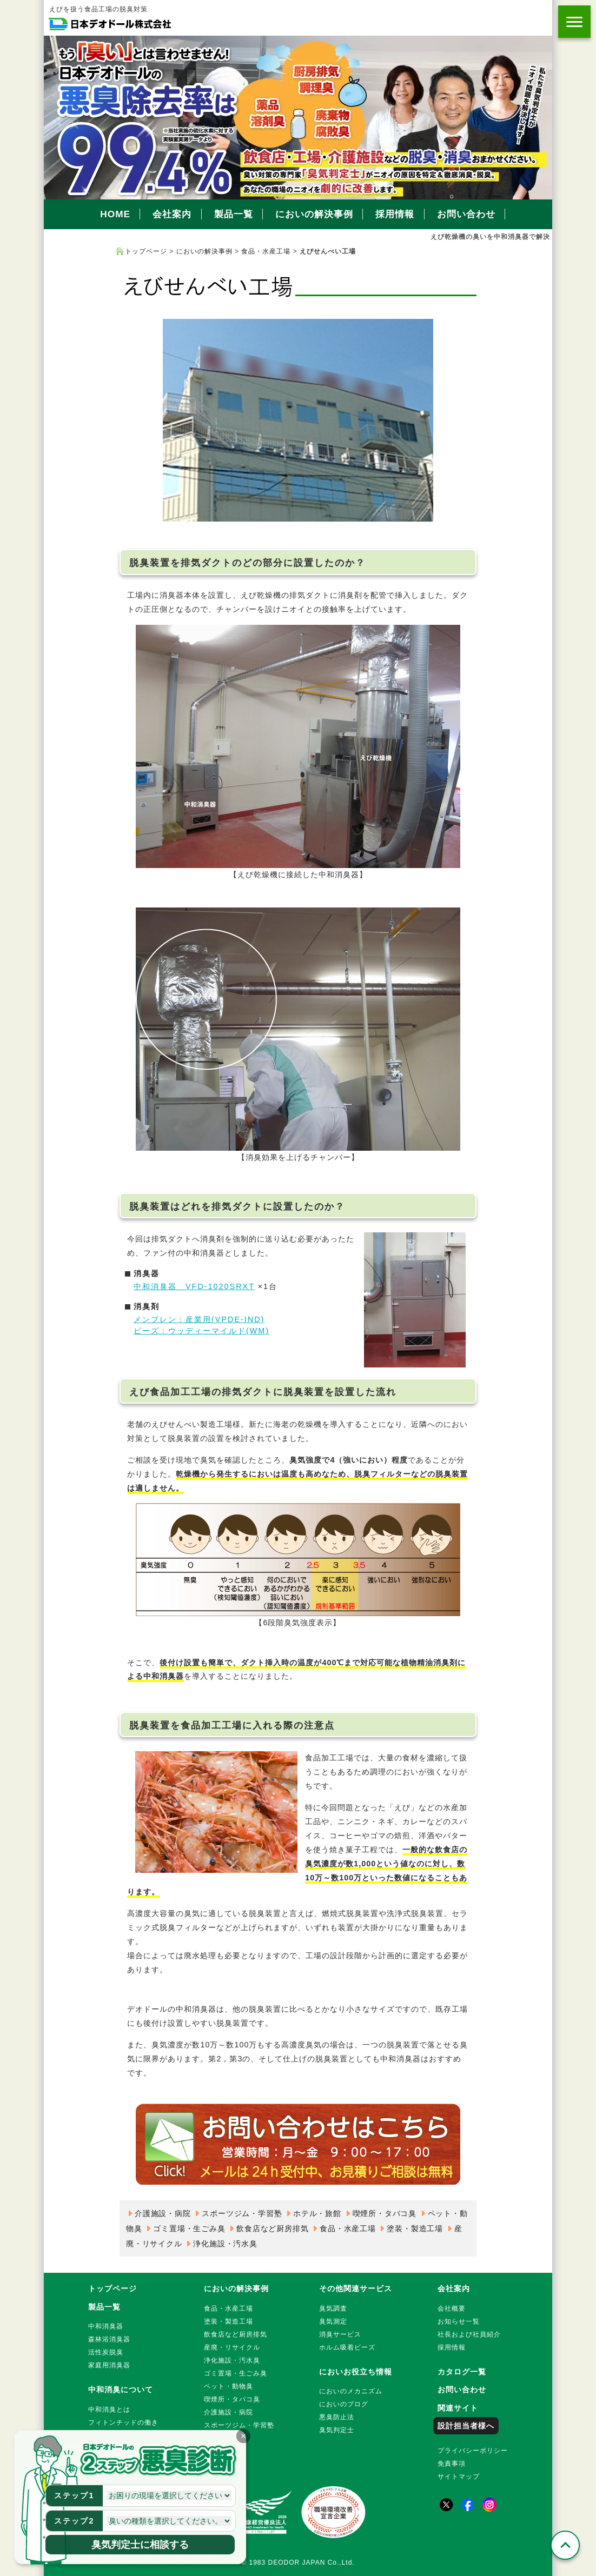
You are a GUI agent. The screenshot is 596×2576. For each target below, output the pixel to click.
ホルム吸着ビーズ (347, 2347)
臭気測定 (333, 2321)
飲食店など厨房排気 (272, 2228)
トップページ (146, 251)
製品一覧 (233, 214)
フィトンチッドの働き (123, 2422)
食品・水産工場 (265, 251)
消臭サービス (340, 2334)
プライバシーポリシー (473, 2450)
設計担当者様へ (466, 2425)
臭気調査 (333, 2308)
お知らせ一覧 (459, 2321)
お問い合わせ (466, 214)
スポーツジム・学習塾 (242, 2213)
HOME (115, 214)
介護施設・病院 (163, 2213)
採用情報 (394, 214)
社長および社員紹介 (469, 2334)
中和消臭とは (109, 2409)
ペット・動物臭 (228, 2386)
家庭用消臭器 (109, 2365)
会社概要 (452, 2308)
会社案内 (172, 214)
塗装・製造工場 (415, 2228)
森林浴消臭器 (109, 2339)
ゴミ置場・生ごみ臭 (189, 2228)
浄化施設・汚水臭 (225, 2243)
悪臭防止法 (336, 2417)
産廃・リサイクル (232, 2347)
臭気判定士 (336, 2430)
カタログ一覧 (462, 2371)
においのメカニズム (350, 2391)
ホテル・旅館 (317, 2213)
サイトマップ (459, 2476)
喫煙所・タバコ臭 (384, 2213)
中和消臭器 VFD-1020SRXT (194, 1286)
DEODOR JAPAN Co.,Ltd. (311, 2562)
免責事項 (452, 2463)
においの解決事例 (314, 214)
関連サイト (458, 2408)
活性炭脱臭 (105, 2352)
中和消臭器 (105, 2326)
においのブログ (343, 2404)
